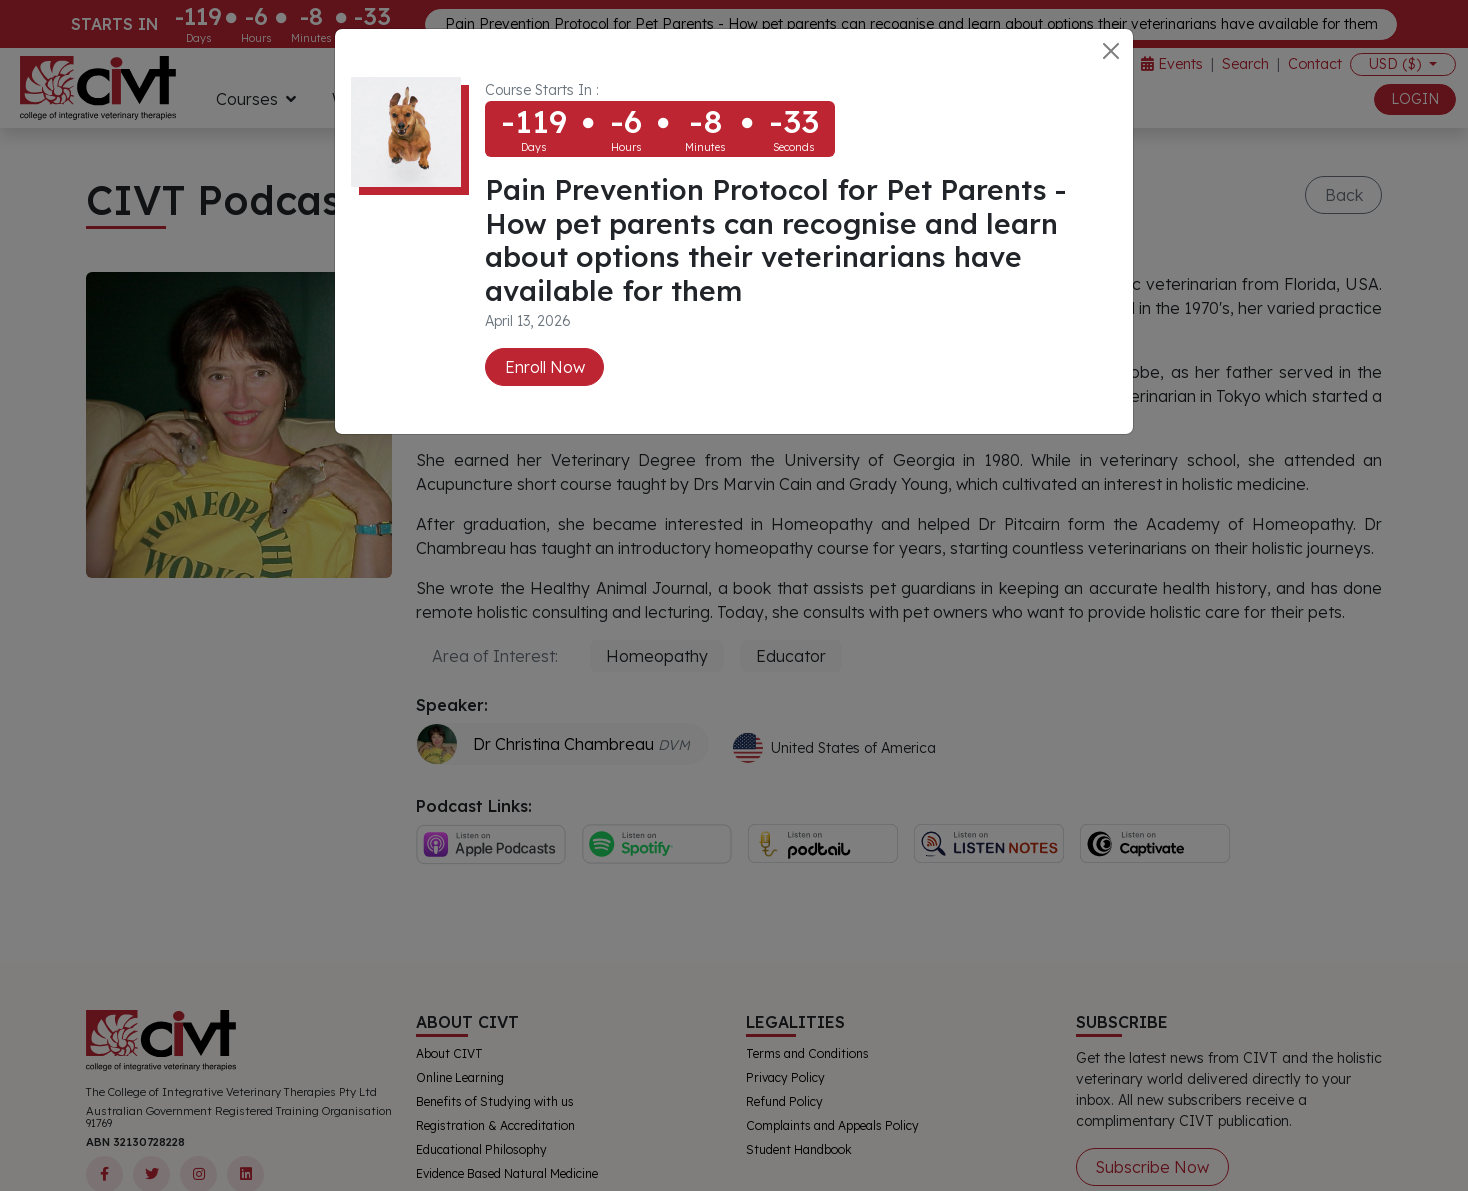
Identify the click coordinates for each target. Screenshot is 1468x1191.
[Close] (1111, 51)
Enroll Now (545, 367)
